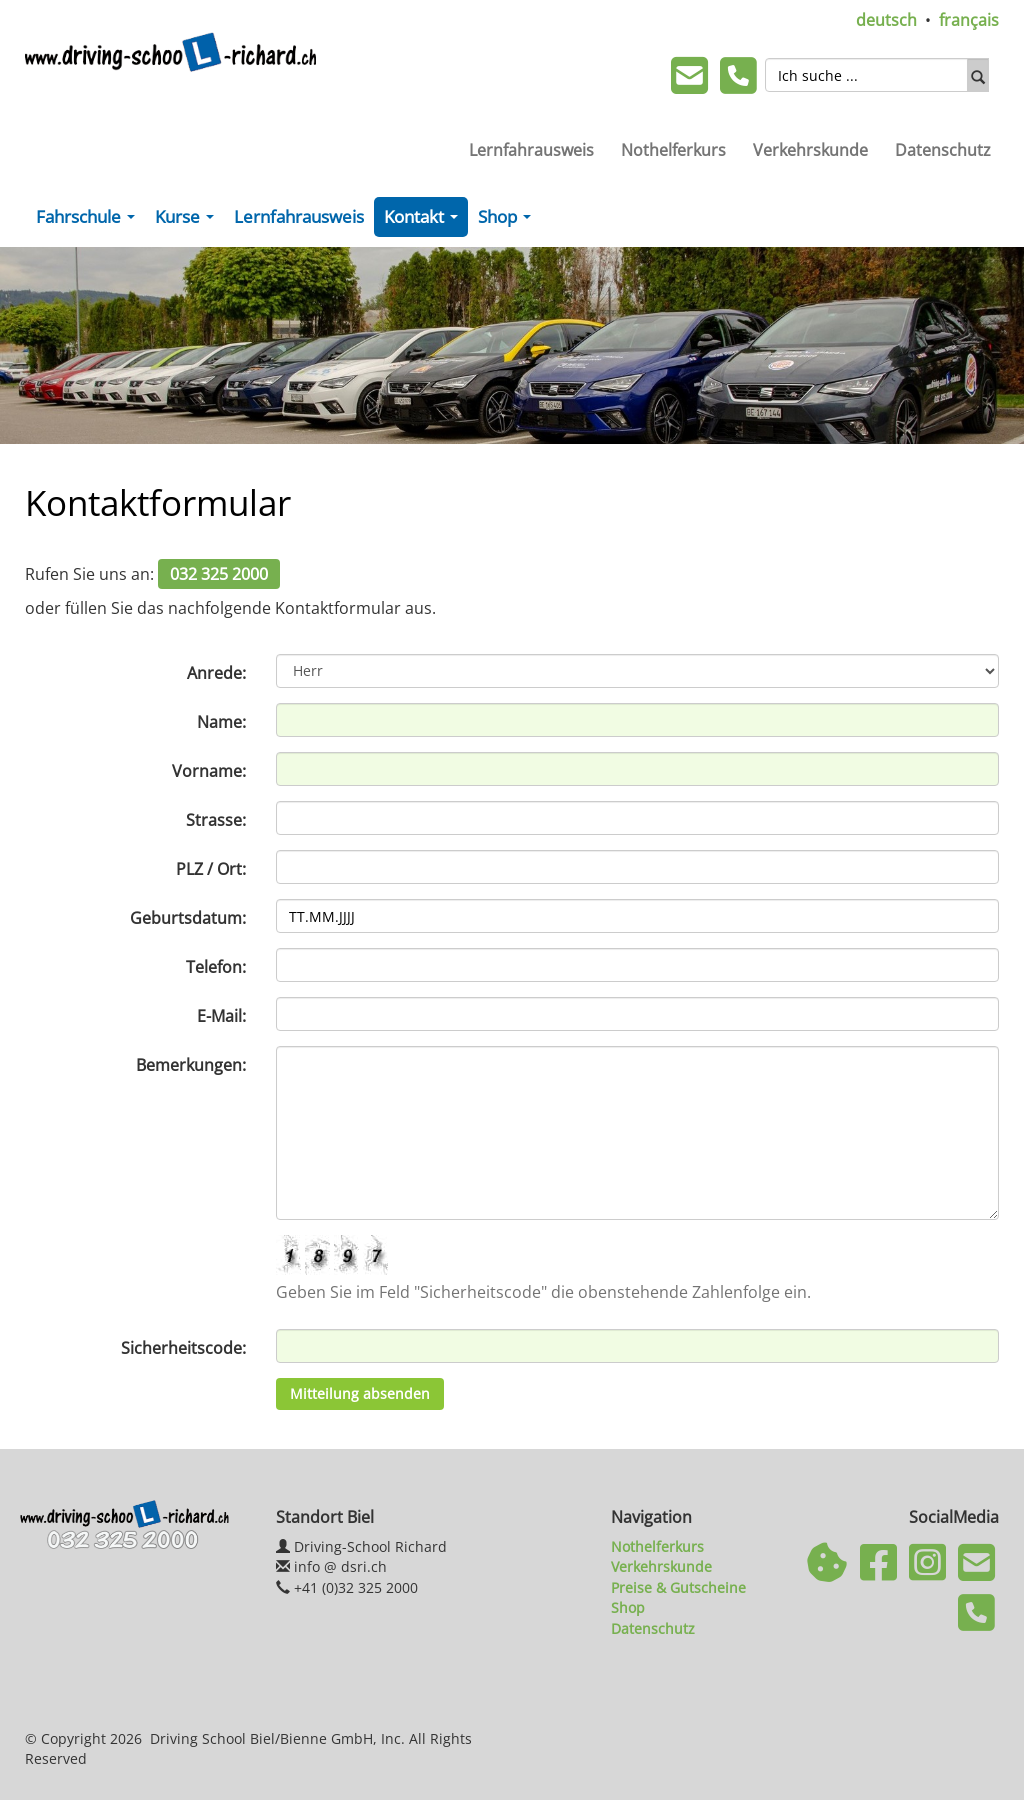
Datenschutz (943, 150)
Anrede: (216, 673)
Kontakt (425, 221)
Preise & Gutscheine (678, 1587)
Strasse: (216, 820)
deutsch (886, 20)
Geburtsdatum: (188, 918)
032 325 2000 (219, 574)
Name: (221, 722)
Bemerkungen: (191, 1065)
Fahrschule (89, 221)
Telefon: (216, 967)
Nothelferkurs (673, 150)
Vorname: (209, 771)
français (969, 20)
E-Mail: (221, 1016)
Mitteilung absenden (360, 1393)
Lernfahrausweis (531, 150)
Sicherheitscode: (183, 1348)
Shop (508, 221)
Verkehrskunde (810, 150)
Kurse (188, 221)
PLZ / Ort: (211, 869)
